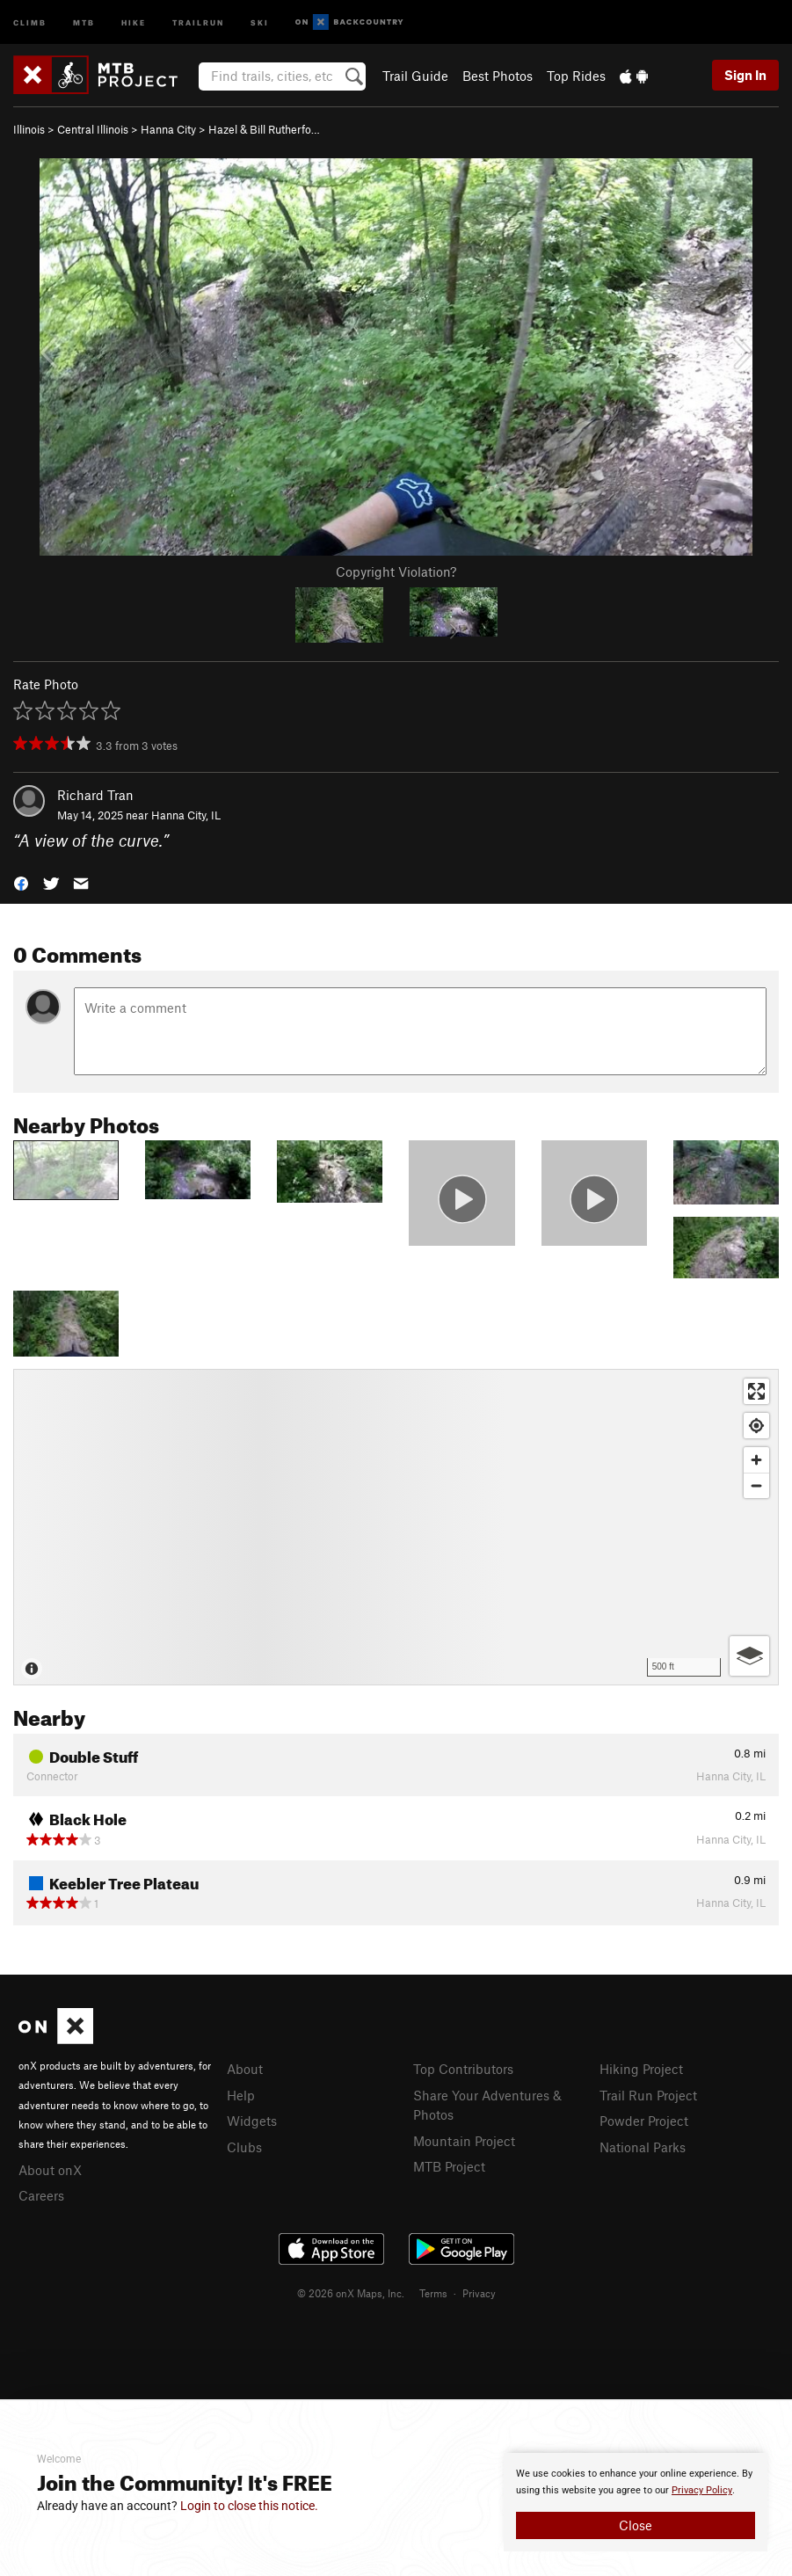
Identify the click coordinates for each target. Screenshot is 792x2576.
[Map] (396, 1527)
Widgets (252, 2120)
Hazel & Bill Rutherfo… (264, 129)
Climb (30, 21)
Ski (260, 21)
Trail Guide (415, 76)
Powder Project (643, 2120)
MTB (84, 21)
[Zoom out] (756, 1485)
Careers (41, 2195)
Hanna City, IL (186, 815)
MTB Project (449, 2166)
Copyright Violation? (396, 571)
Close (635, 2525)
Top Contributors (463, 2069)
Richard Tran (95, 795)
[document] (635, 2502)
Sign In (745, 75)
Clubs (244, 2147)
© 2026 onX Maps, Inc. (350, 2293)
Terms (433, 2293)
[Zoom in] (756, 1460)
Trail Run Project (648, 2095)
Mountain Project (464, 2141)
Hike (133, 21)
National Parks (642, 2147)
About (245, 2069)
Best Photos (497, 76)
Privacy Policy (702, 2490)
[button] (21, 881)
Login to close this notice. (249, 2506)
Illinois (29, 129)
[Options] (749, 1656)
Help (241, 2095)
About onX (50, 2170)
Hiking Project (641, 2069)
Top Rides (576, 76)
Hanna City (168, 129)
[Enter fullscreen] (756, 1391)
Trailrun (198, 21)
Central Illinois (92, 129)
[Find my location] (756, 1425)
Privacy (479, 2293)
